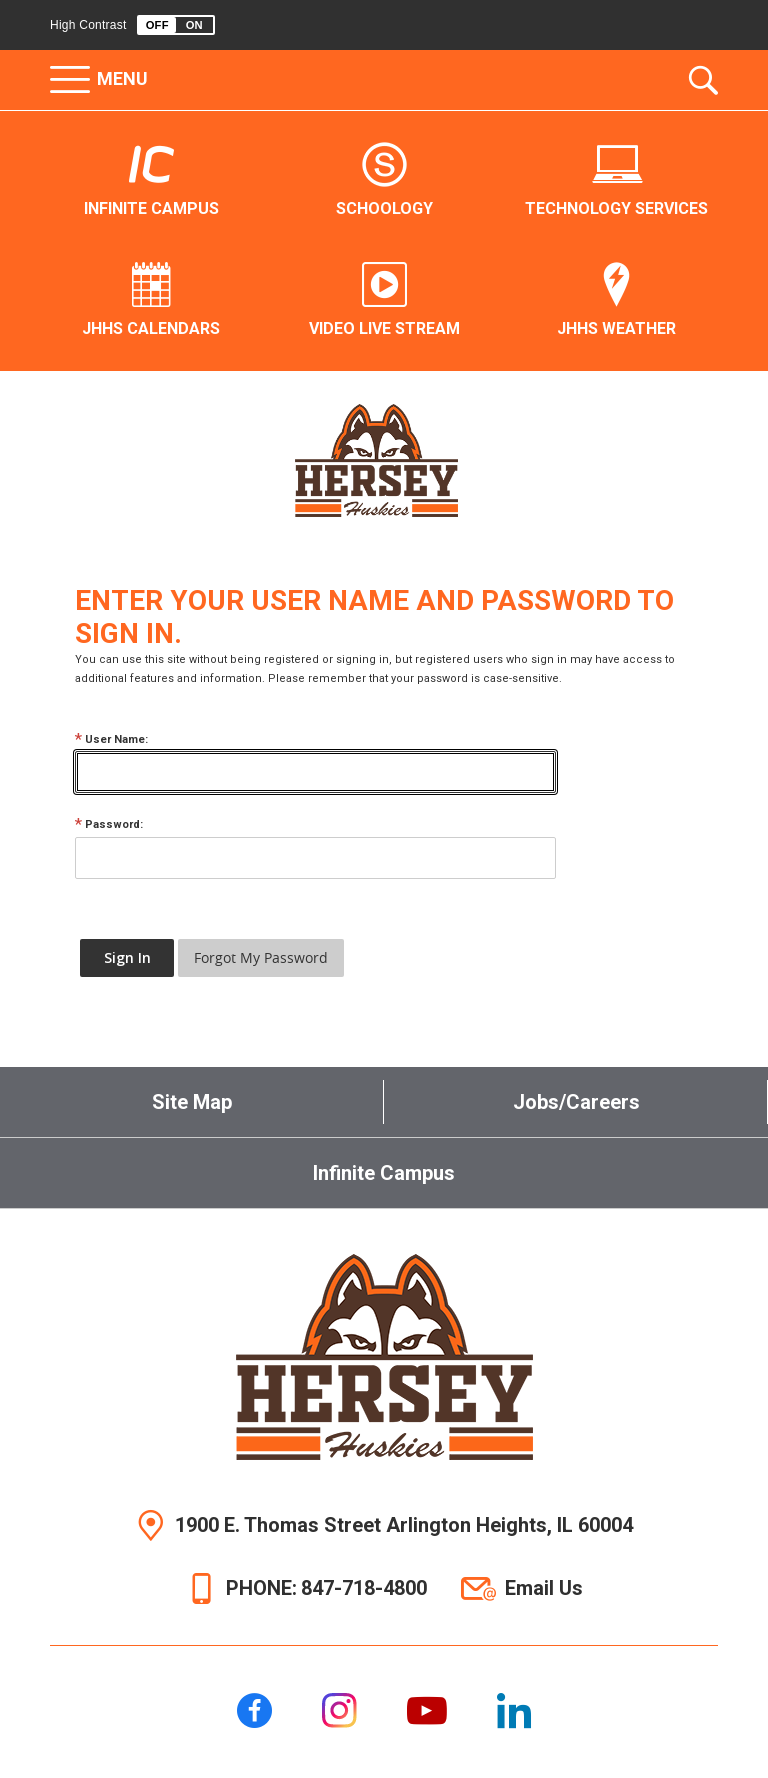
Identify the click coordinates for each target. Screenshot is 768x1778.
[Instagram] (339, 1710)
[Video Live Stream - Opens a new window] (384, 301)
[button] (176, 25)
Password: (109, 824)
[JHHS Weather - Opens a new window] (616, 301)
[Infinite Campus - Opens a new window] (151, 181)
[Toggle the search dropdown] (703, 80)
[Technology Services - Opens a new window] (616, 181)
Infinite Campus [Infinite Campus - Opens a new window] (384, 1173)
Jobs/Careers (576, 1102)
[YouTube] (427, 1710)
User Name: (111, 739)
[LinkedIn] (514, 1710)
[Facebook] (254, 1710)
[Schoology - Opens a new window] (384, 181)
